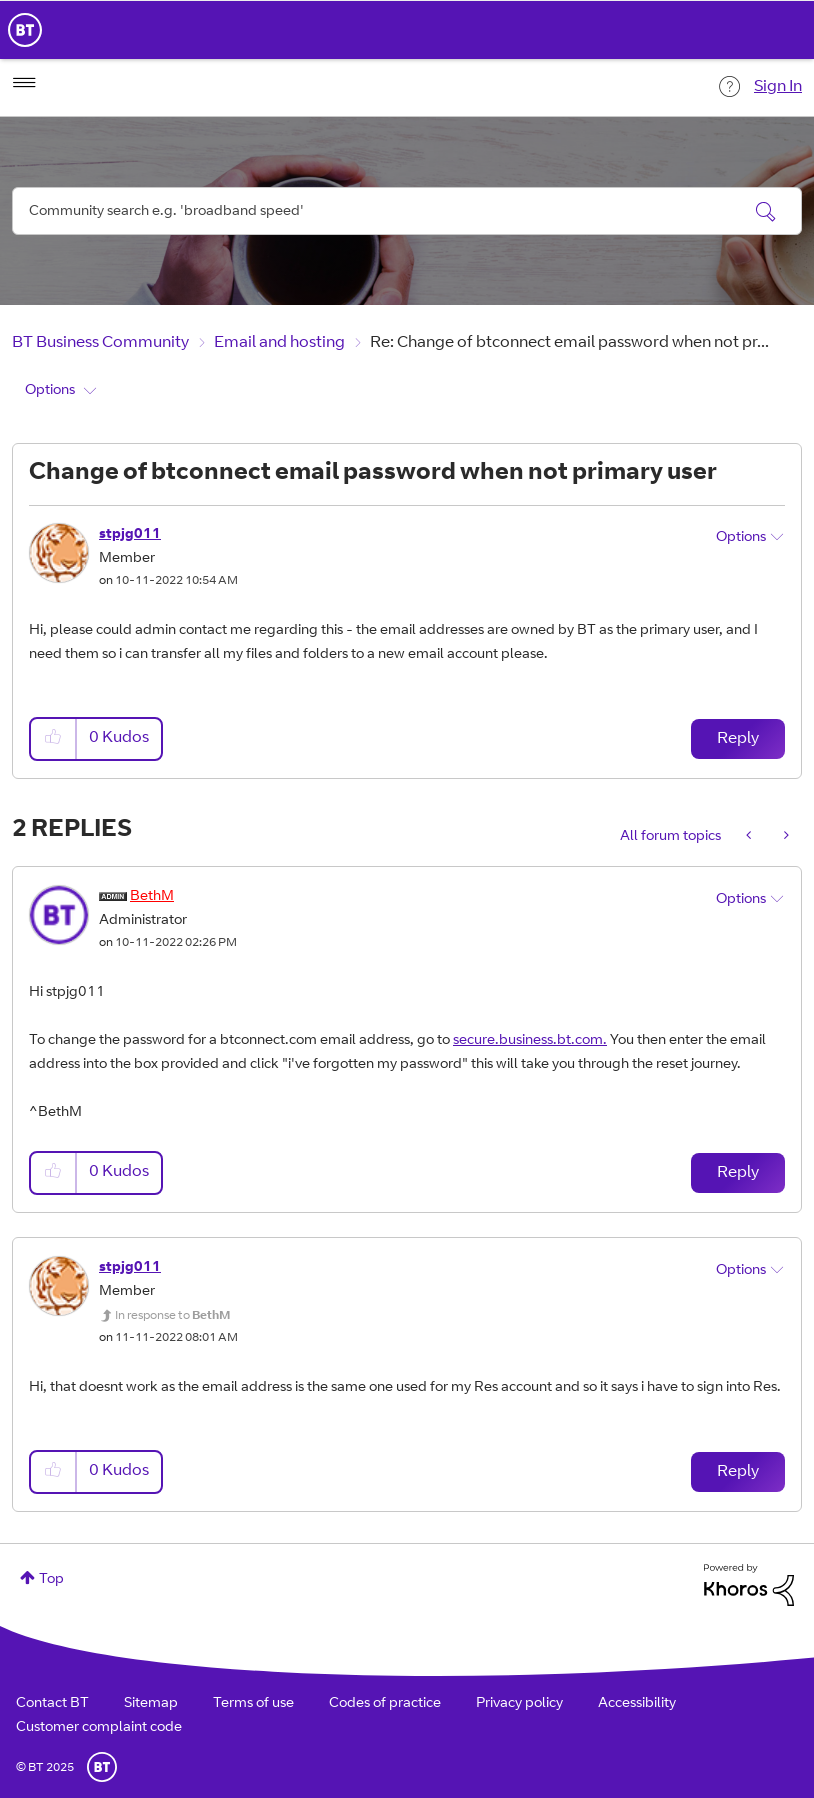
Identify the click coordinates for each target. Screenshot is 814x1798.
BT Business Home (25, 30)
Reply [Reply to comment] (738, 1173)
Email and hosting (279, 343)
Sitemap (151, 1704)
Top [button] (51, 1580)
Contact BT (52, 1704)
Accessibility (637, 1704)
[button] (54, 738)
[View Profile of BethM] (152, 897)
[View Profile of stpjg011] (130, 535)
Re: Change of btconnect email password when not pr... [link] (569, 343)
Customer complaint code (99, 1728)
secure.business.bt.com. (530, 1041)
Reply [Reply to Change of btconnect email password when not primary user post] (738, 739)
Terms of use (253, 1704)
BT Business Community (100, 343)
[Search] (407, 211)
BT (102, 1767)
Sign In (778, 87)
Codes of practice (385, 1704)
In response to (172, 1316)
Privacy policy (519, 1704)
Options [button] (50, 391)
